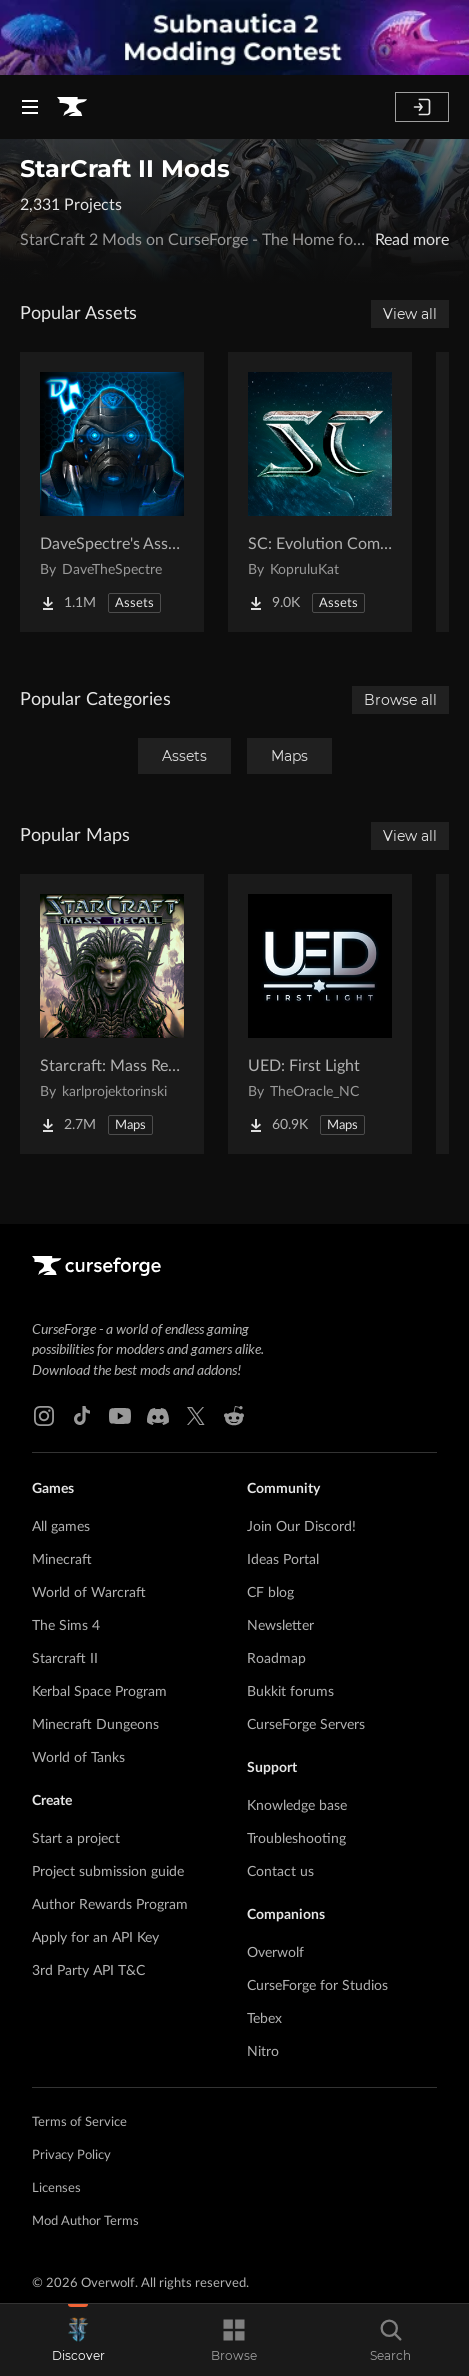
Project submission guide (108, 1872)
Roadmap (276, 1659)
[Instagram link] (44, 1416)
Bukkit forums (290, 1692)
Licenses (56, 2188)
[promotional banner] (234, 37)
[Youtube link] (120, 1416)
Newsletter (280, 1626)
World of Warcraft (89, 1593)
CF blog (270, 1593)
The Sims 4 (66, 1626)
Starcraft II (65, 1659)
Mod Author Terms (85, 2221)
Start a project (76, 1839)
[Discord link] (158, 1416)
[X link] (196, 1416)
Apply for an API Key (95, 1938)
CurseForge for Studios (317, 1986)
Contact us (280, 1872)
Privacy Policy (71, 2155)
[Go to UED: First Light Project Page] (320, 1014)
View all (410, 314)
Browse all (400, 700)
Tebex (264, 2019)
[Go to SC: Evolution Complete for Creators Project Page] (320, 492)
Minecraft (62, 1560)
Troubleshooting (296, 1839)
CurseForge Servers (306, 1725)
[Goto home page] (72, 107)
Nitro (263, 2052)
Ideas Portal (283, 1560)
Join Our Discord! (301, 1527)
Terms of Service (79, 2122)
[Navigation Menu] (30, 107)
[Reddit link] (234, 1416)
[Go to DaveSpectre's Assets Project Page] (112, 492)
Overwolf (275, 1953)
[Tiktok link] (82, 1416)
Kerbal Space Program (99, 1692)
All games (61, 1527)
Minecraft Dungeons (95, 1725)
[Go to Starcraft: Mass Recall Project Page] (112, 1014)
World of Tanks (78, 1758)
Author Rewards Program (110, 1905)
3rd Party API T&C (88, 1971)
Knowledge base (297, 1806)
